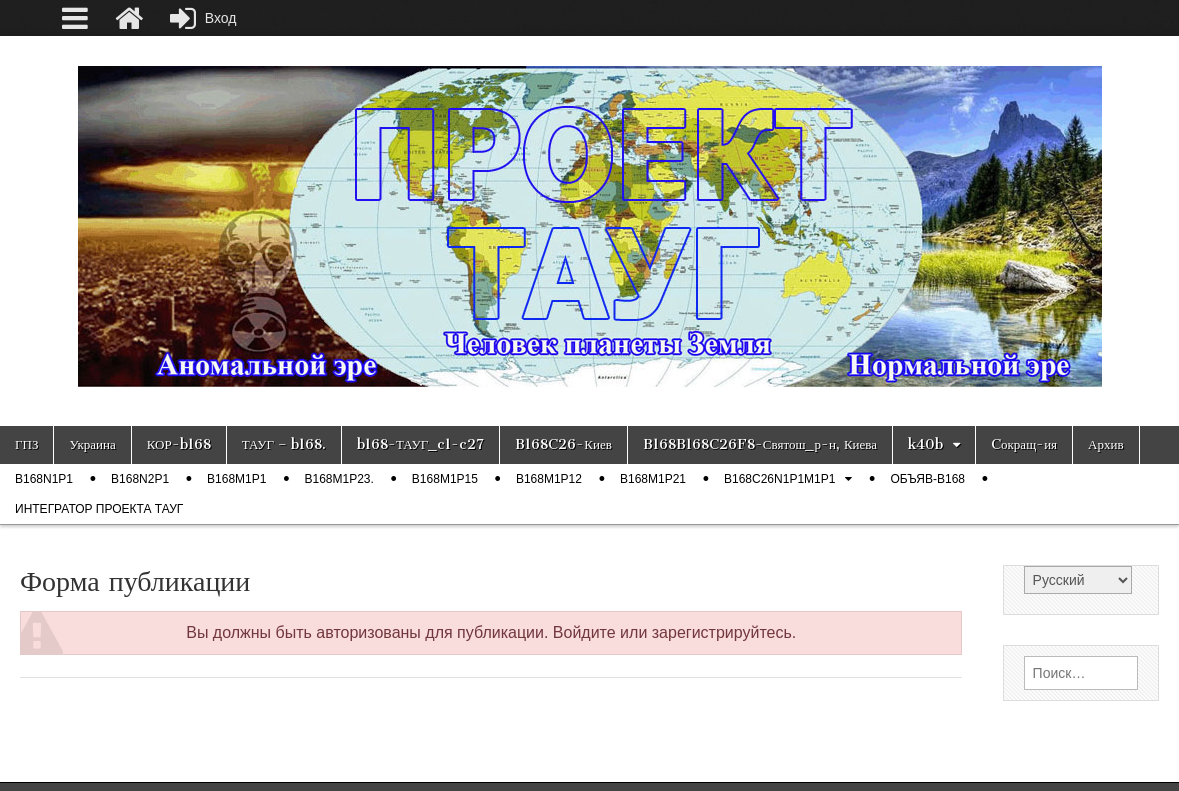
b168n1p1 (44, 479)
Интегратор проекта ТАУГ (99, 509)
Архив (1105, 444)
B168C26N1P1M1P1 (779, 479)
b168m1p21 (653, 479)
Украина (92, 444)
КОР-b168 (179, 444)
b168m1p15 (445, 479)
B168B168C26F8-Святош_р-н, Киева (760, 444)
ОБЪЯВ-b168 (927, 479)
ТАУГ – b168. (284, 444)
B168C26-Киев (563, 444)
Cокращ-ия (1024, 444)
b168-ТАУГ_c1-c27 (420, 444)
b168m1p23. (338, 479)
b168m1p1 (236, 479)
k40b (925, 444)
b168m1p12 (549, 479)
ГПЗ (26, 444)
